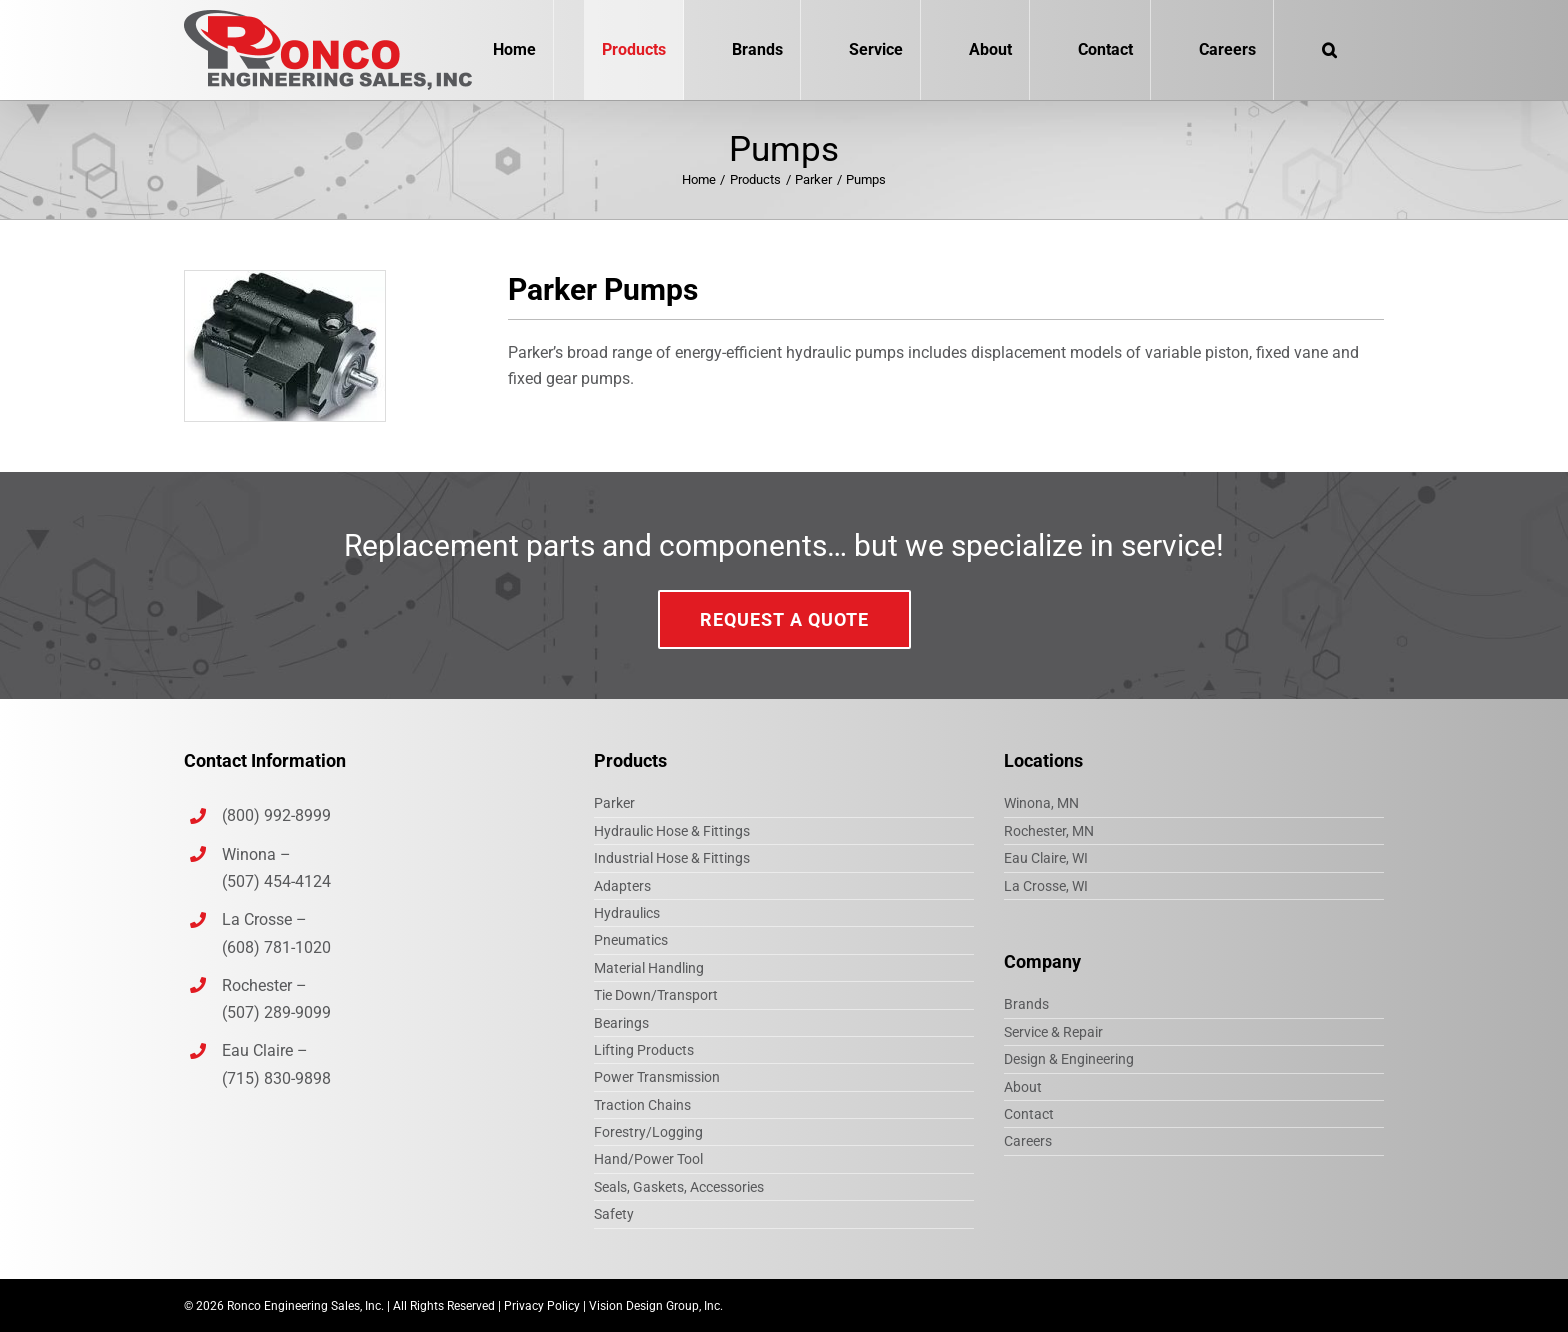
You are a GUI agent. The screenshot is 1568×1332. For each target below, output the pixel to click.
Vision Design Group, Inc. (656, 1306)
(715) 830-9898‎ (276, 1078)
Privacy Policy (542, 1306)
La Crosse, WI (1046, 886)
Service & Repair (1053, 1032)
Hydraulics (627, 913)
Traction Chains (642, 1105)
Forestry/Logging (648, 1132)
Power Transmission (657, 1077)
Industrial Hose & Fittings (672, 858)
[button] (1329, 50)
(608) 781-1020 (276, 947)
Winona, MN (1041, 803)
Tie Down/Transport (656, 995)
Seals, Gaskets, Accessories (679, 1187)
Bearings (621, 1023)
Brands (1026, 1004)
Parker (614, 803)
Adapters (622, 886)
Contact (1029, 1114)
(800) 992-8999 (278, 815)
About (1023, 1087)
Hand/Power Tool (648, 1159)
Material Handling (649, 968)
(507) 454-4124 (276, 881)
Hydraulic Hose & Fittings (672, 831)
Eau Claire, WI (1046, 858)
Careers (1028, 1141)
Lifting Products (644, 1050)
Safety (614, 1214)
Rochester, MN (1049, 831)
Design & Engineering (1069, 1059)
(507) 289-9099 (276, 1012)
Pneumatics (631, 940)
